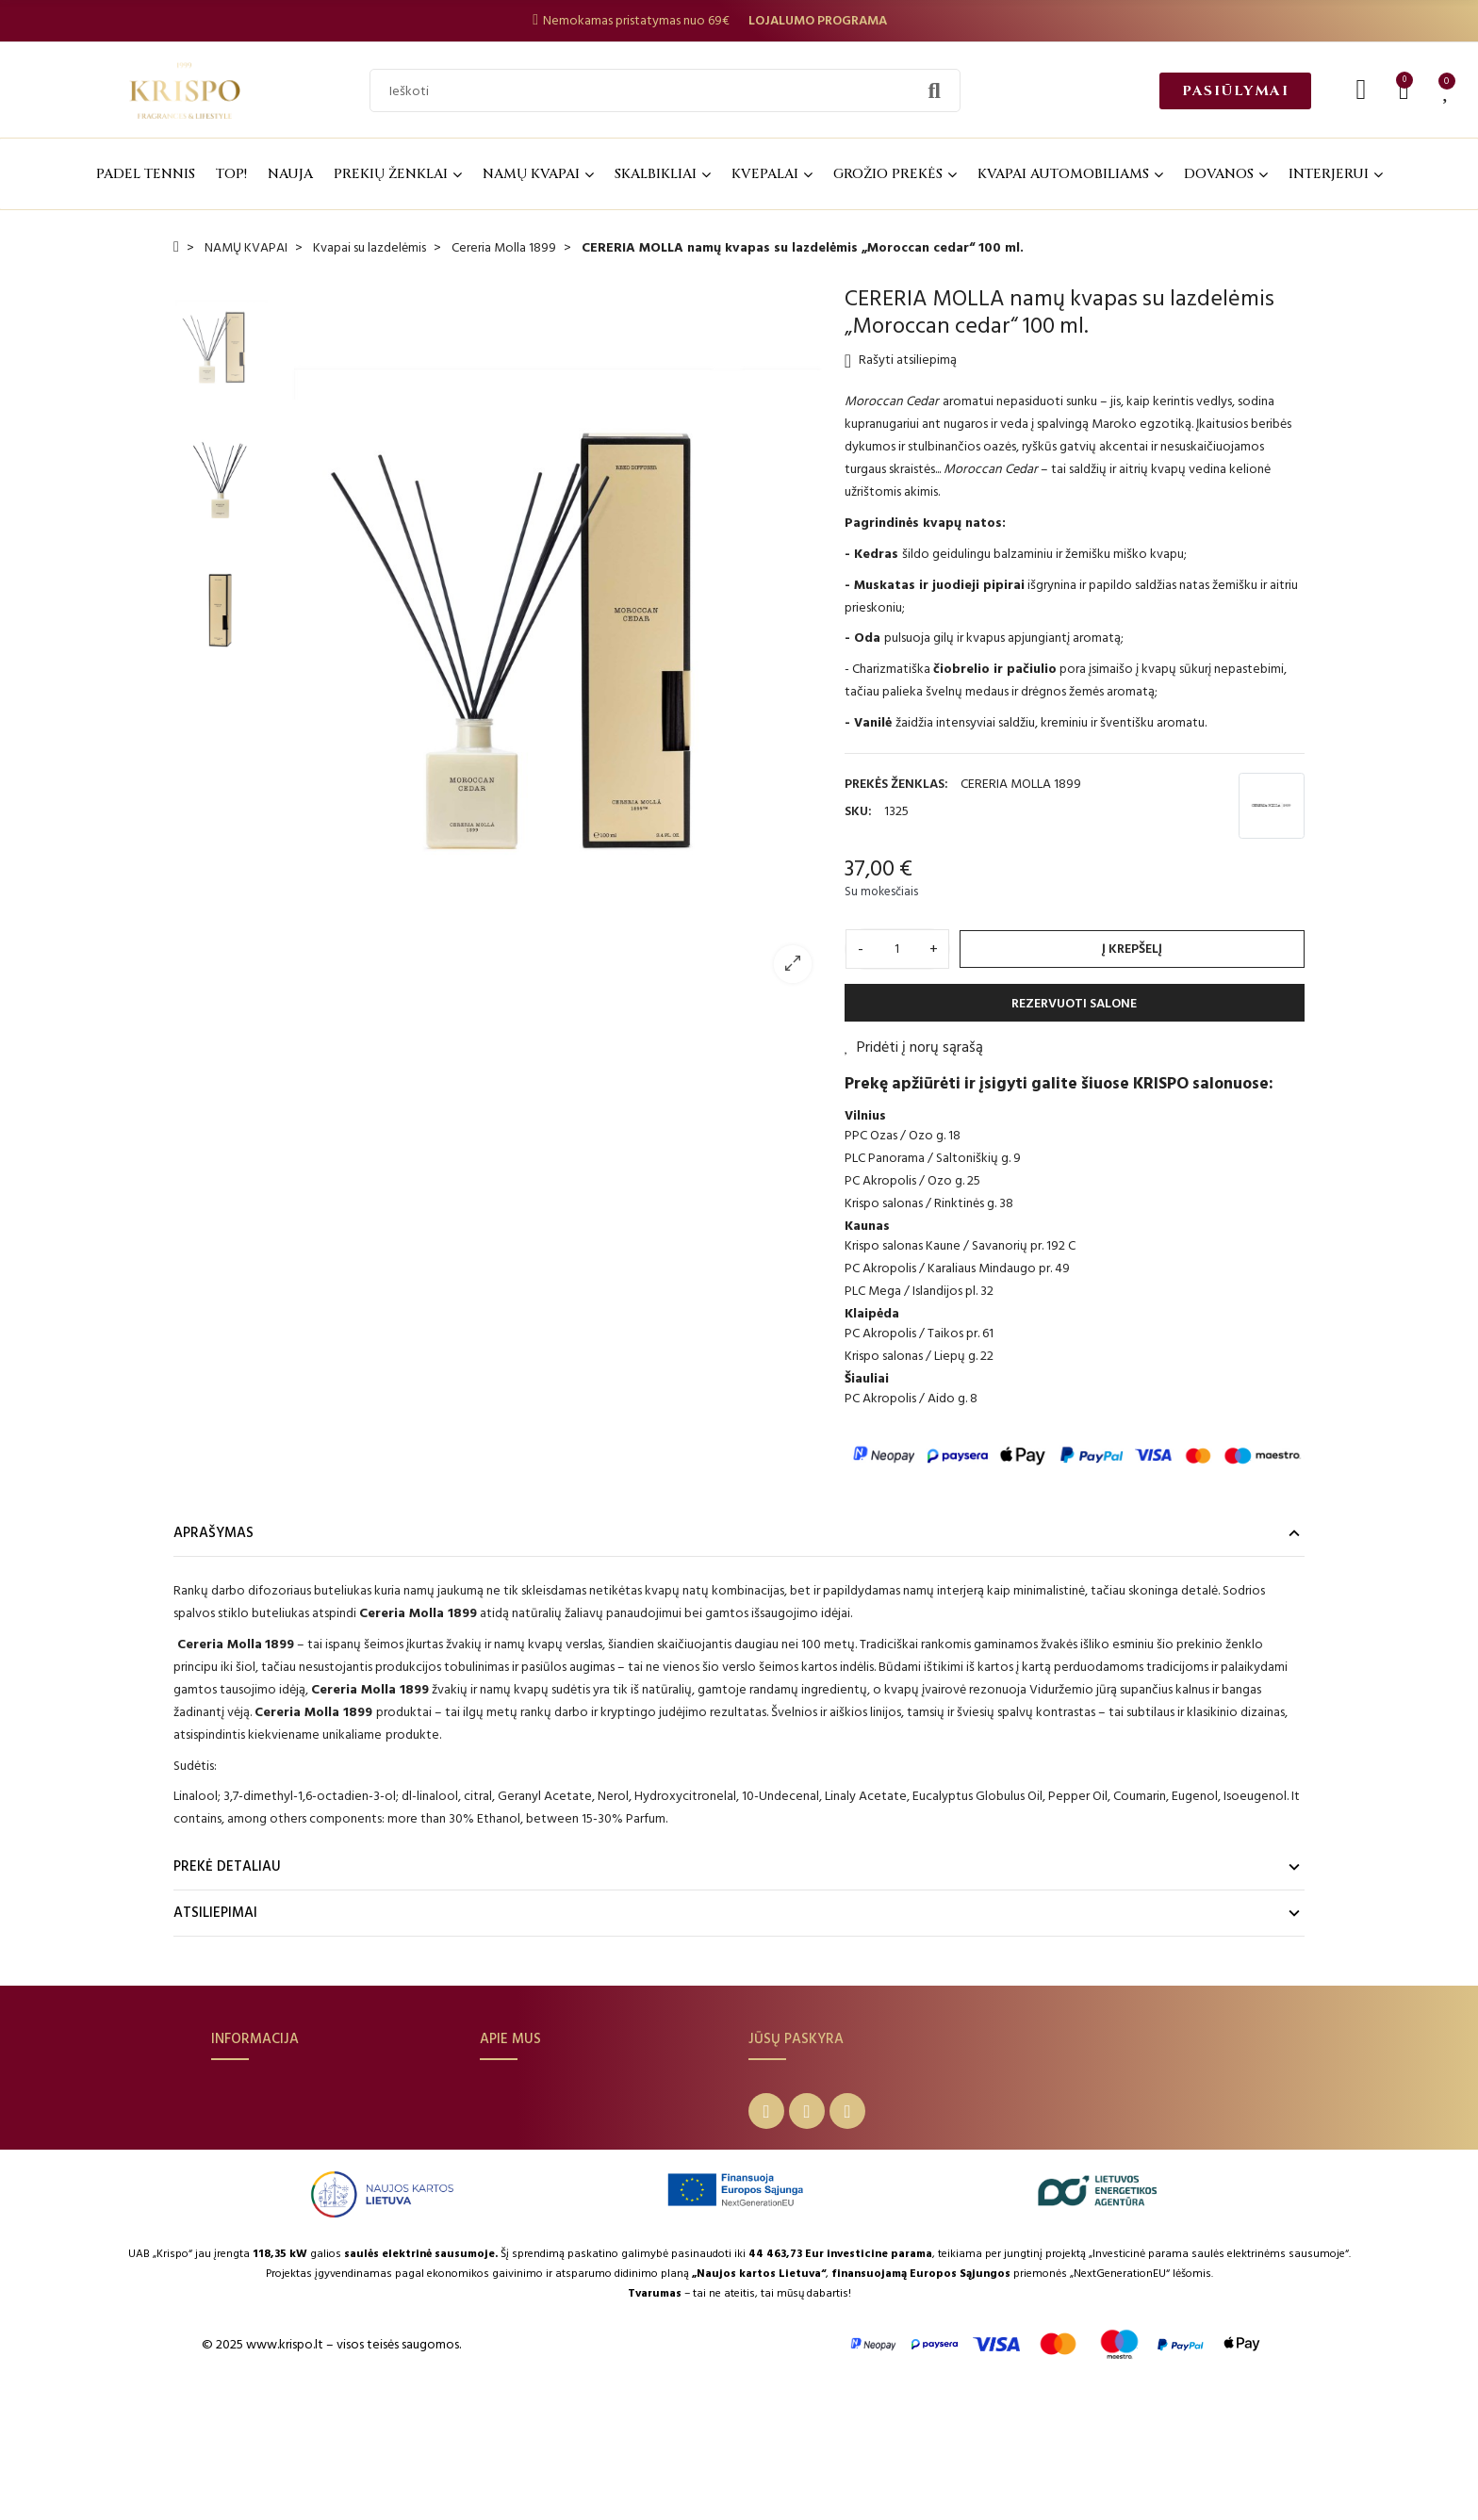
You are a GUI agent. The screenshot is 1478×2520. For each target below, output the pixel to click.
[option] (551, 641)
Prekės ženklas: (896, 783)
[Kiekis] (897, 949)
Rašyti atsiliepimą (901, 359)
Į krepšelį (1132, 948)
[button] (1235, 91)
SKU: (858, 811)
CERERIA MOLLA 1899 (1021, 783)
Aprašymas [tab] (213, 1533)
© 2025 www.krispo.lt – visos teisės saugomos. (331, 2474)
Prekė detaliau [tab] (227, 1866)
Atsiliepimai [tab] (215, 1912)
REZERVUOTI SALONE (1074, 1003)
